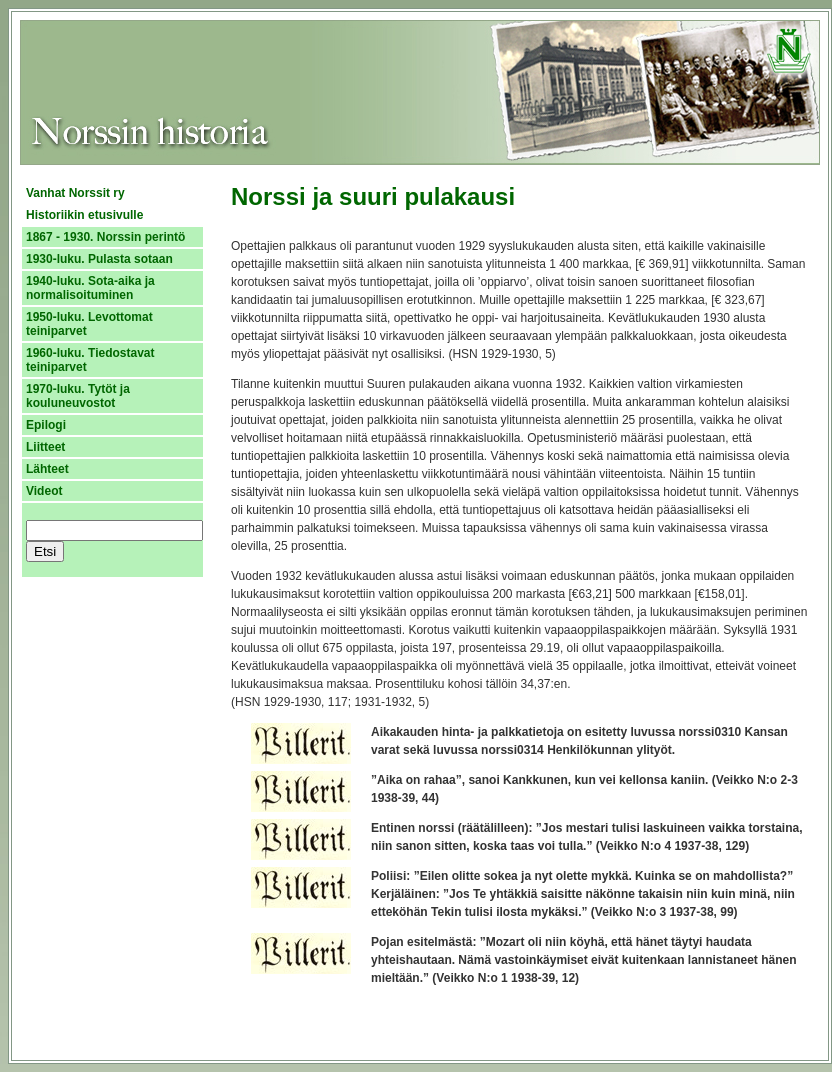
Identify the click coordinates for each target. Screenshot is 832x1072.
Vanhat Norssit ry (75, 193)
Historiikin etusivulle (84, 215)
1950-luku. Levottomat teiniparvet (89, 324)
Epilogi (46, 425)
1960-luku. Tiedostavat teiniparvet (90, 360)
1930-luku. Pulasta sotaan (99, 259)
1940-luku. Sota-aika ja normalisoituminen (90, 288)
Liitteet (45, 447)
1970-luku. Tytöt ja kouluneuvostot (78, 396)
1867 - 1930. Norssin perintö (105, 237)
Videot (44, 491)
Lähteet (47, 469)
